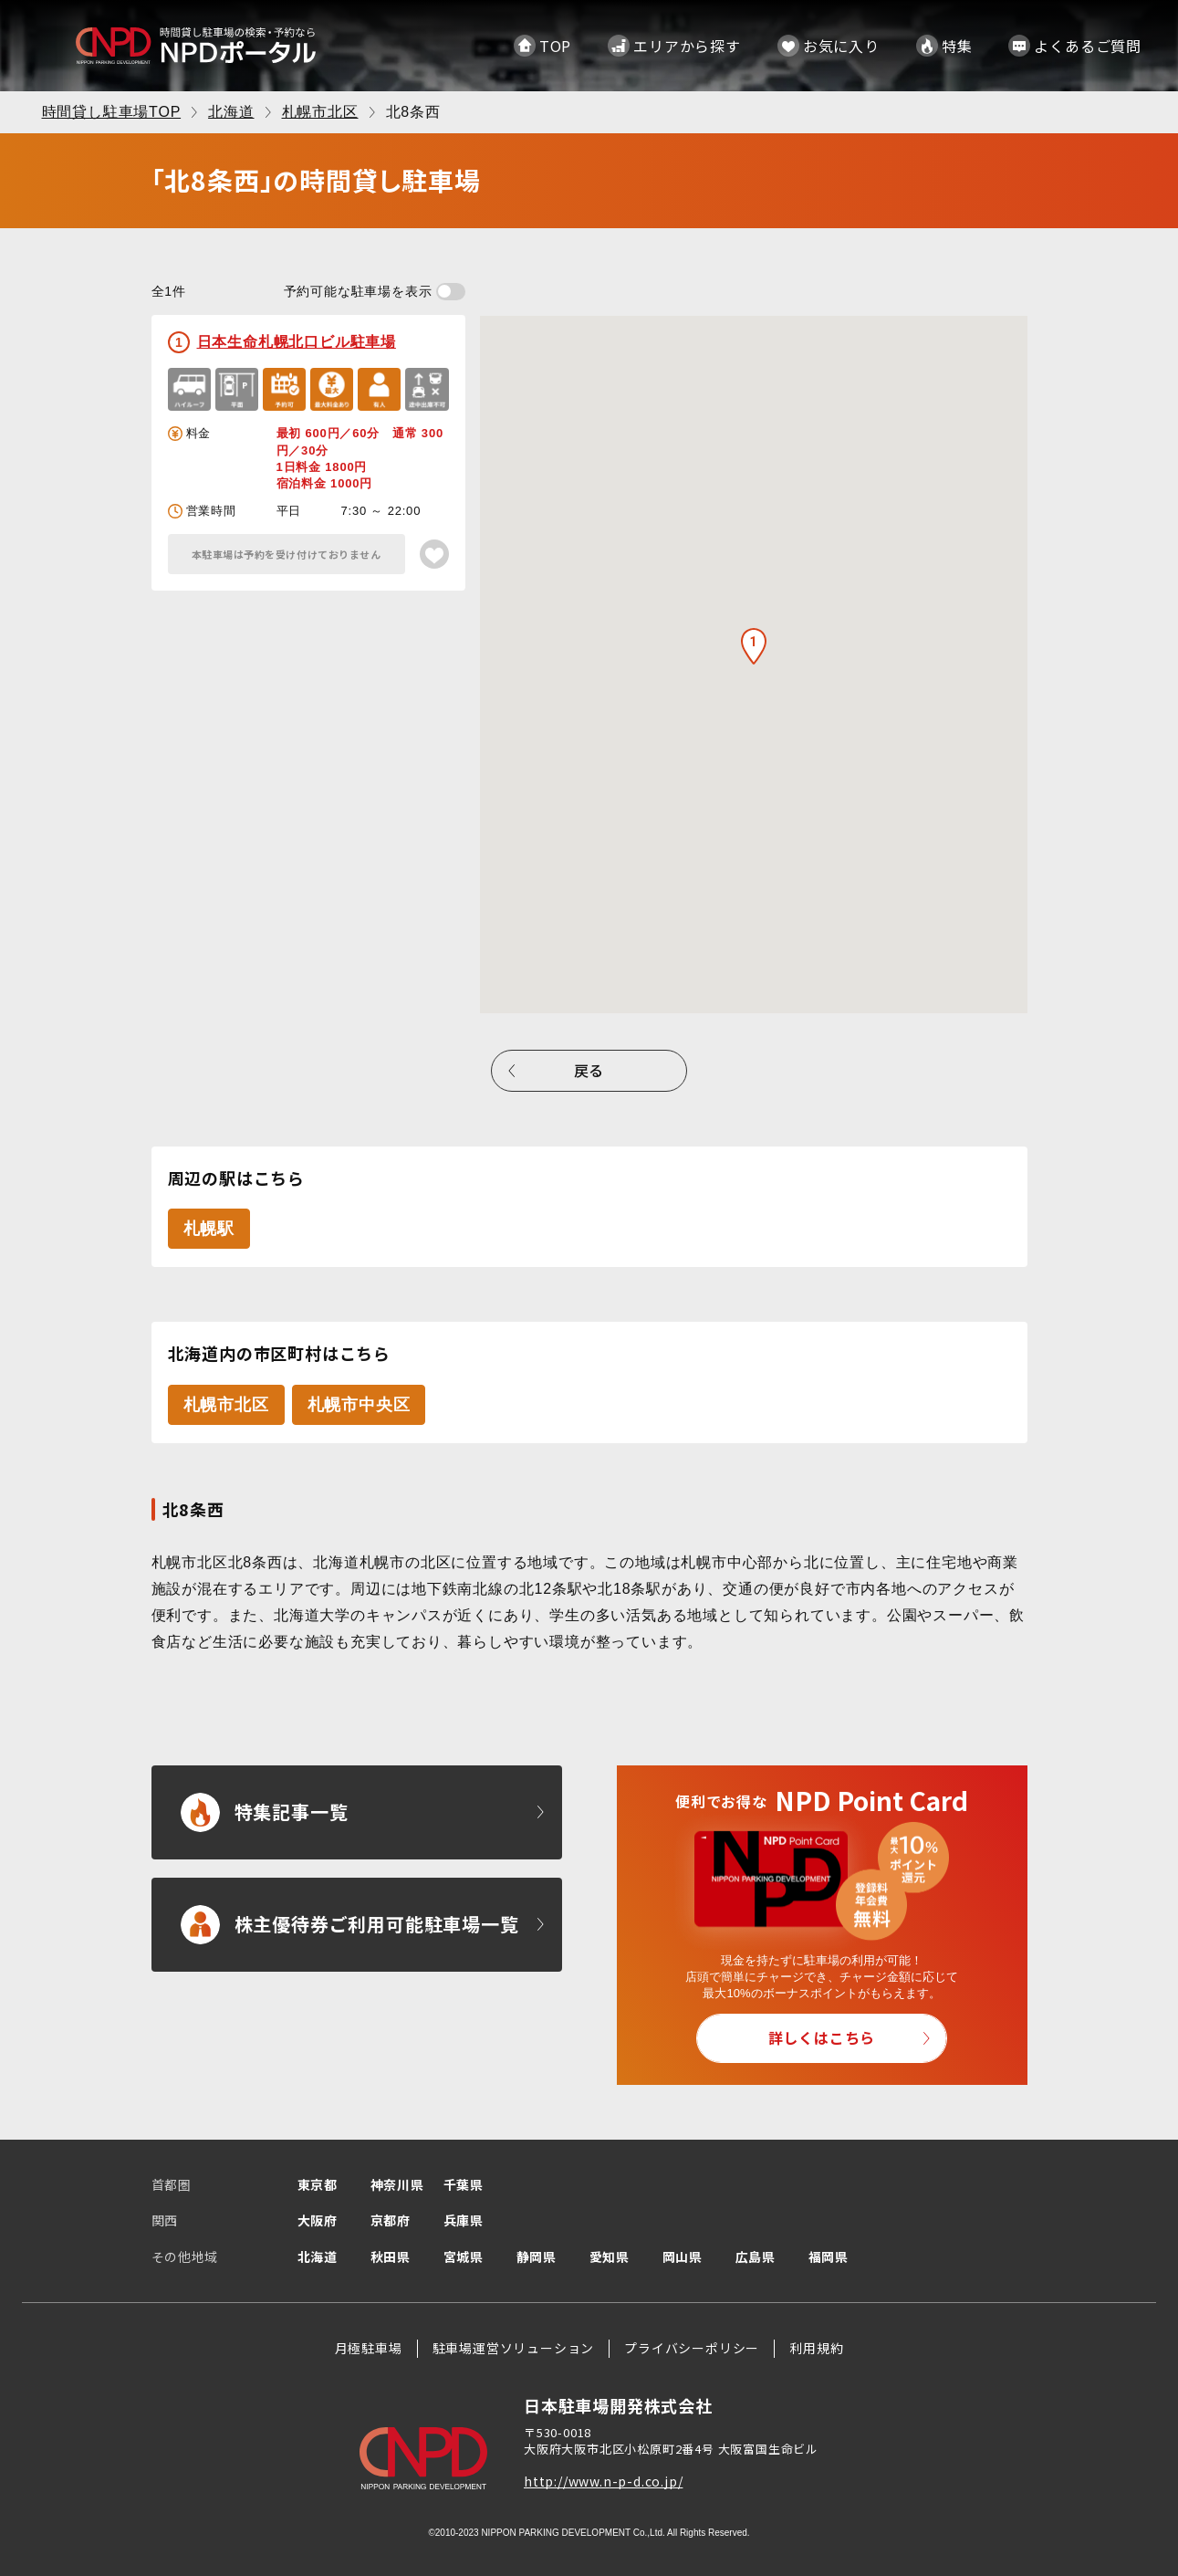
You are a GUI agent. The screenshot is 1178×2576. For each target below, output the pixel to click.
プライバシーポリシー (691, 2348)
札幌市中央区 (359, 1405)
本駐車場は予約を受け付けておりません (286, 554)
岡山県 (682, 2256)
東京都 (317, 2184)
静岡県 (536, 2256)
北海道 (317, 2256)
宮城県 (463, 2256)
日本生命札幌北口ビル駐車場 (296, 342)
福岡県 (828, 2256)
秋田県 (390, 2256)
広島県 (755, 2256)
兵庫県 (463, 2220)
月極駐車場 (368, 2348)
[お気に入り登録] (434, 554)
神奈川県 (397, 2184)
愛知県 (609, 2256)
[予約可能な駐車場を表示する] (450, 292)
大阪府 (317, 2220)
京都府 (390, 2220)
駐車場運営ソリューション (514, 2348)
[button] (753, 646)
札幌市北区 (226, 1405)
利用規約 (816, 2348)
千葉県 (463, 2184)
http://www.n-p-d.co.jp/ (603, 2481)
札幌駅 (209, 1229)
